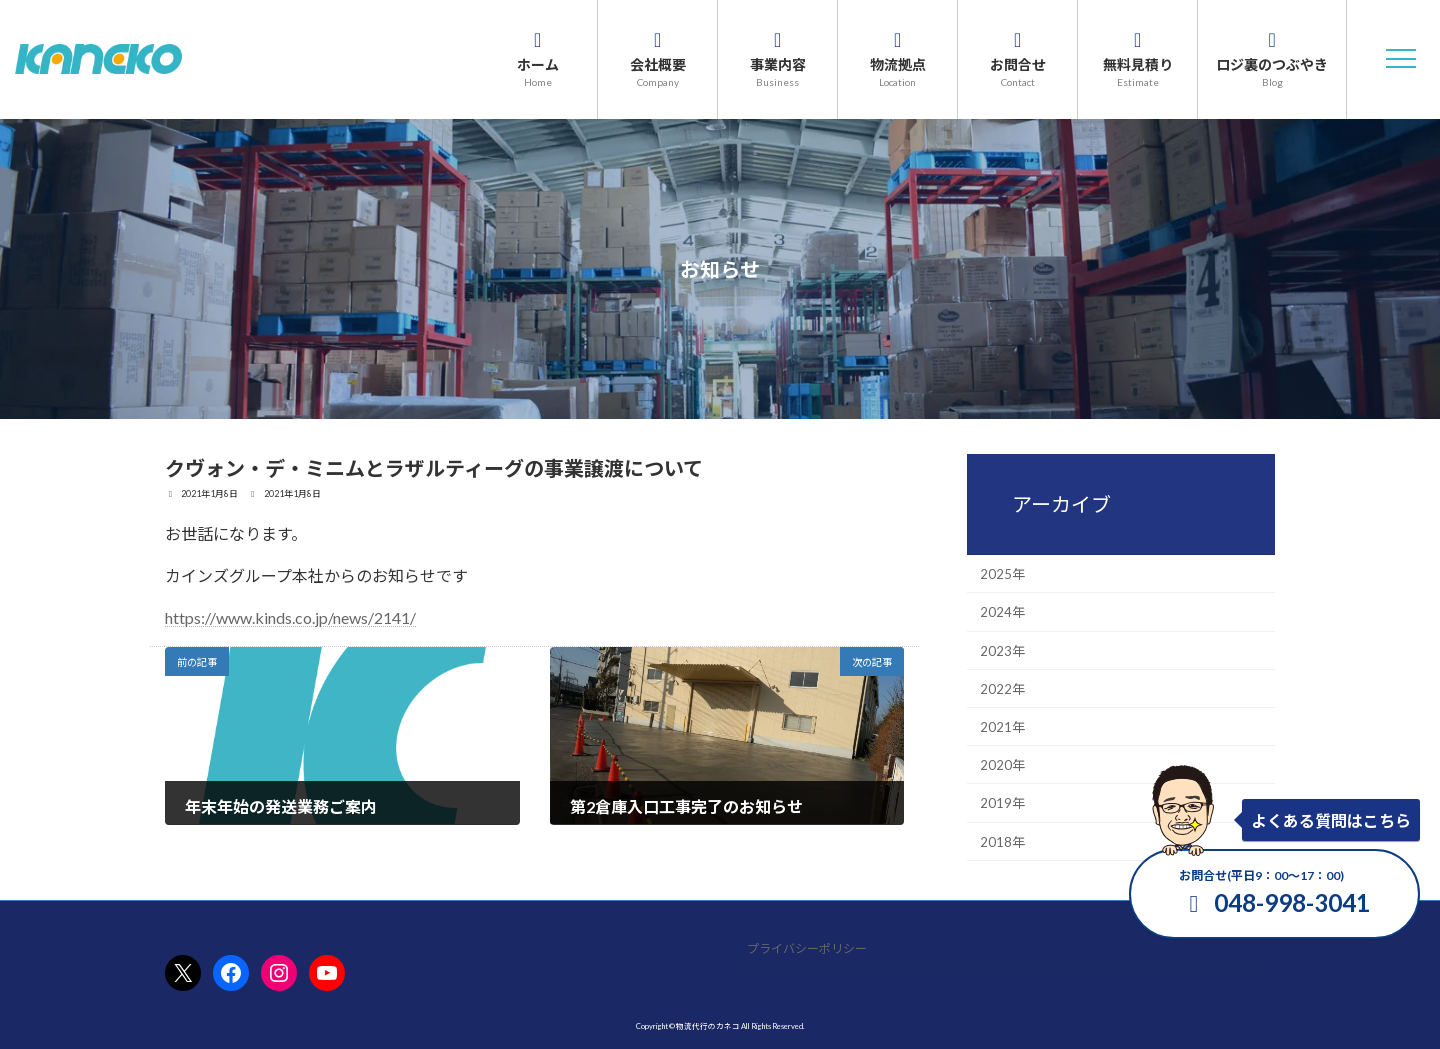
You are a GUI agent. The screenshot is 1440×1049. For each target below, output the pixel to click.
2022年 (1002, 688)
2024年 (1002, 612)
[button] (1401, 59)
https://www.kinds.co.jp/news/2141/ (290, 617)
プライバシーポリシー (807, 949)
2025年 (1002, 574)
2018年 (1002, 841)
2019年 (1002, 803)
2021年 (1002, 727)
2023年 (1002, 650)
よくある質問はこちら (1331, 820)
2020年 (1002, 765)
